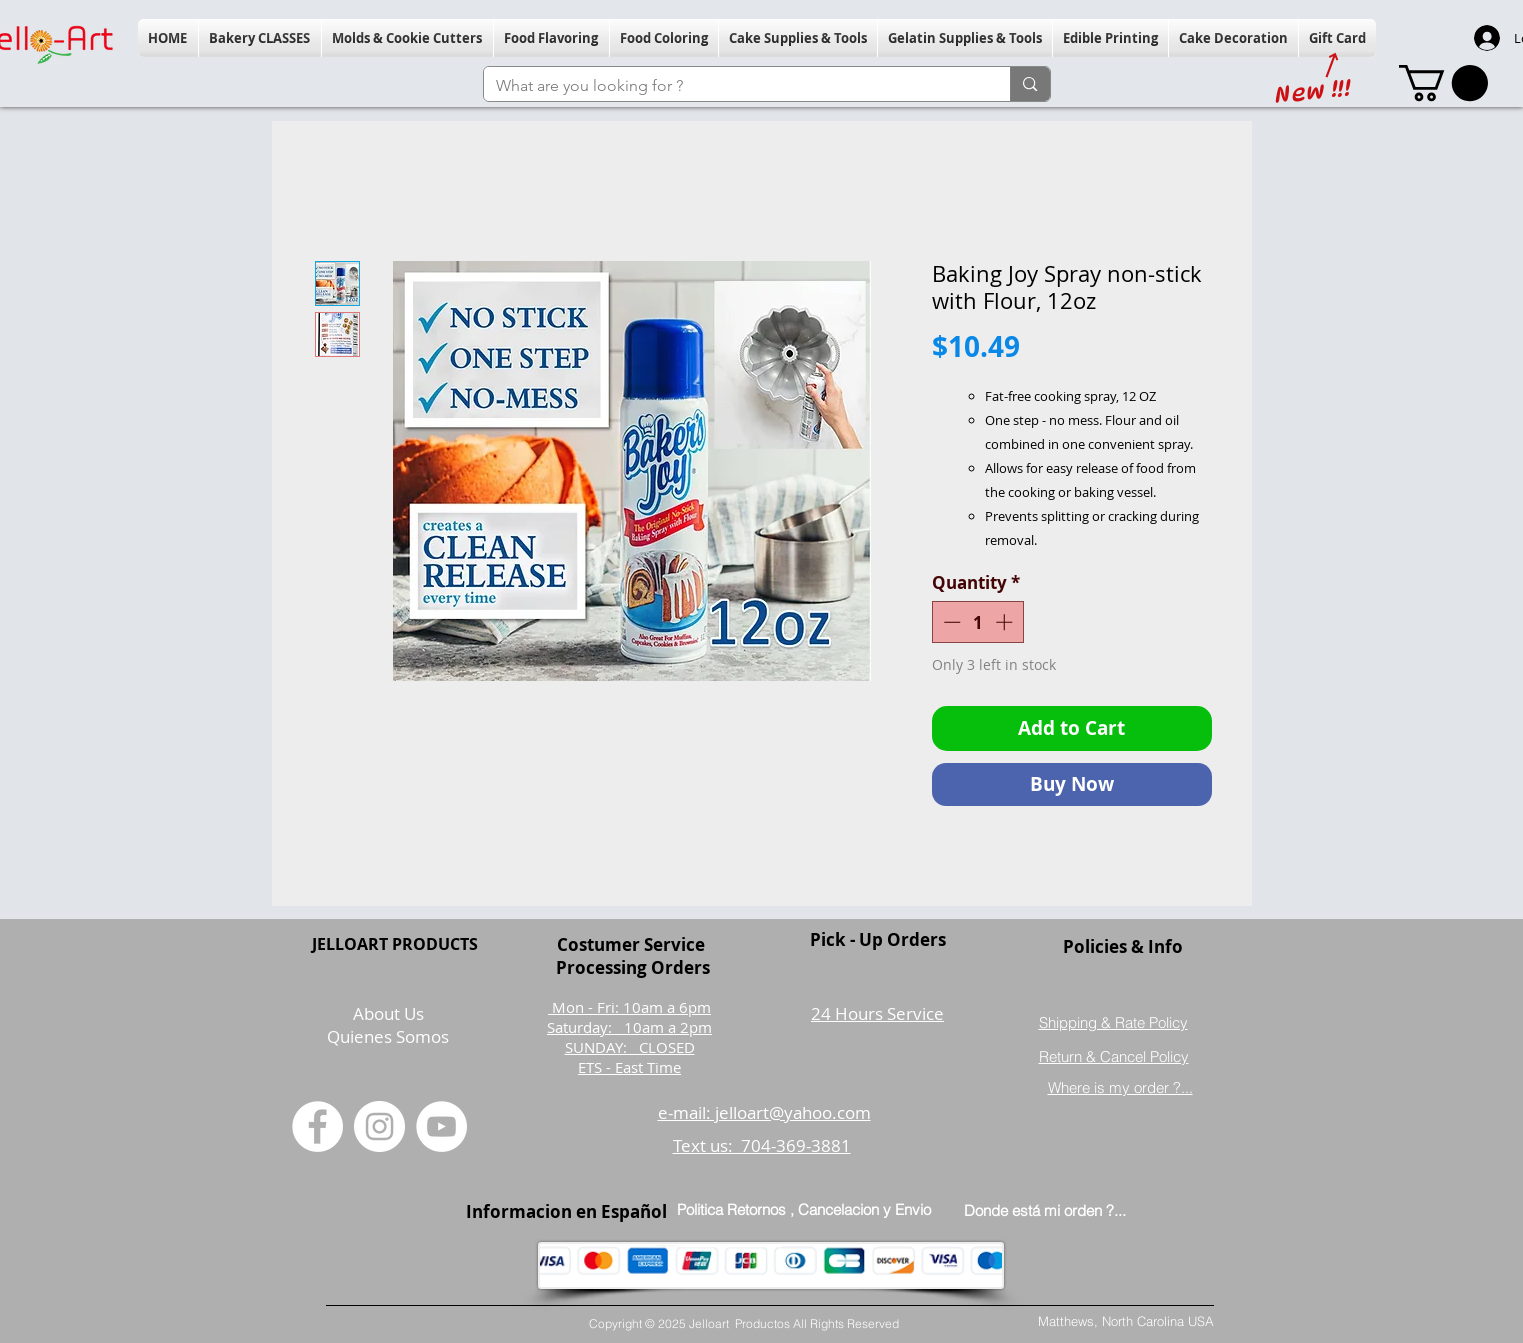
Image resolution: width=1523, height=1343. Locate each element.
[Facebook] (317, 1126)
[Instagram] (379, 1126)
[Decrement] (950, 622)
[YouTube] (441, 1126)
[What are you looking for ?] (732, 86)
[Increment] (1006, 622)
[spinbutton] (977, 622)
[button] (260, 38)
